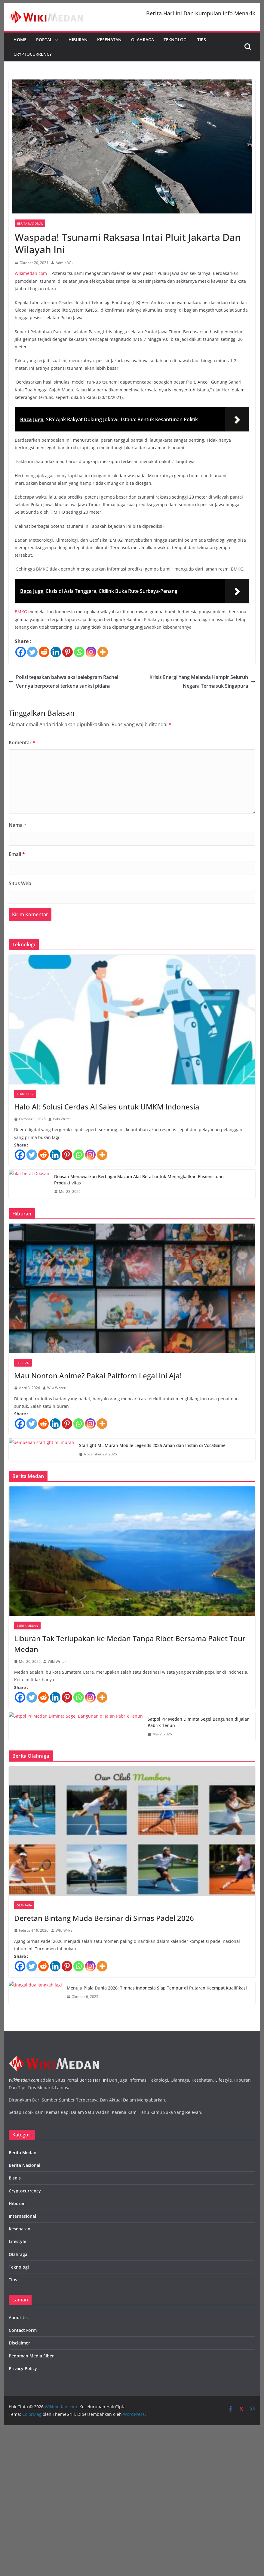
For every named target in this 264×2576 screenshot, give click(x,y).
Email (17, 854)
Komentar (22, 742)
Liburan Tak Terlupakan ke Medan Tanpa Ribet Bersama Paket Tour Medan (129, 1643)
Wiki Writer (62, 1119)
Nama (17, 825)
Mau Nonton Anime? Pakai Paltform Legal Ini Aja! (98, 1375)
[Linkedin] (56, 652)
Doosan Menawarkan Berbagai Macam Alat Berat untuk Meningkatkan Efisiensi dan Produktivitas (139, 1180)
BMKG (21, 611)
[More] (102, 652)
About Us (18, 2317)
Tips (201, 39)
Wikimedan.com (31, 273)
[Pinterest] (67, 652)
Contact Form (23, 2330)
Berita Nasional (30, 223)
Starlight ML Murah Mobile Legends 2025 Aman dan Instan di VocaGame (152, 1445)
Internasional (22, 2216)
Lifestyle (17, 2241)
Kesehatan (109, 39)
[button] (55, 40)
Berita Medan (27, 1625)
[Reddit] (44, 652)
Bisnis (15, 2178)
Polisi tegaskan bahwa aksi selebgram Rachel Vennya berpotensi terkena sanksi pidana (63, 681)
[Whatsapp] (79, 652)
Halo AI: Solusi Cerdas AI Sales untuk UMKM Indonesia (106, 1107)
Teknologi (176, 39)
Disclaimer (19, 2343)
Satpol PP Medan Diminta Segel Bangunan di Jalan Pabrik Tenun (199, 1722)
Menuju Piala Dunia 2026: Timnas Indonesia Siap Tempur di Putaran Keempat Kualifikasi (157, 1988)
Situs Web (20, 883)
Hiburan (78, 39)
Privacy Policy (23, 2368)
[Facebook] (20, 652)
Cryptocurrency (33, 54)
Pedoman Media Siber (31, 2356)
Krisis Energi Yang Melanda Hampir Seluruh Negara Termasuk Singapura (202, 681)
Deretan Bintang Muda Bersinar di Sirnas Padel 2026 (104, 1918)
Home (20, 39)
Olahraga (142, 39)
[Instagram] (91, 652)
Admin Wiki (65, 262)
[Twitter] (32, 652)
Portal (44, 39)
